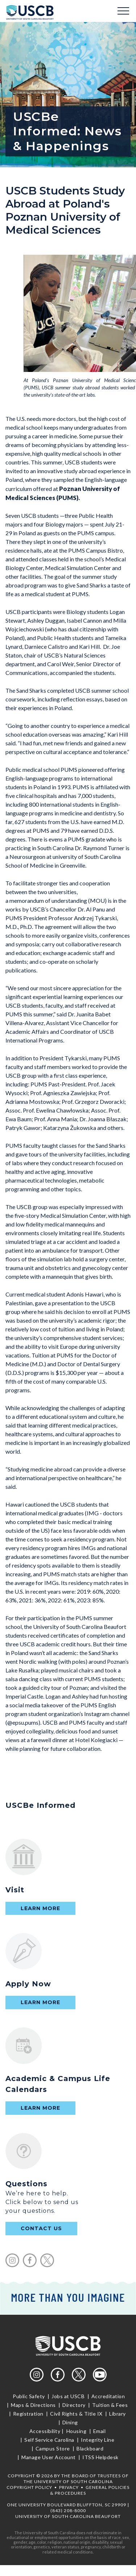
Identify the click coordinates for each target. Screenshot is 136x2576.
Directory (74, 2405)
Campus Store (52, 2448)
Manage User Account (48, 2457)
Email (99, 2431)
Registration (28, 2414)
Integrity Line (98, 2440)
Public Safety (29, 2396)
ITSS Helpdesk (100, 2457)
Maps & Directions (33, 2405)
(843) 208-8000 (68, 2510)
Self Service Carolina (49, 2440)
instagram (12, 2260)
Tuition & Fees (110, 2405)
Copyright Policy (29, 2487)
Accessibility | (46, 2431)
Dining (69, 2422)
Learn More (40, 1908)
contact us (41, 2228)
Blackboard (90, 2448)
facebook (30, 2260)
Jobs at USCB (68, 2396)
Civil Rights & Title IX (76, 2414)
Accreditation (108, 2396)
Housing (76, 2431)
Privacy (69, 2487)
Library (117, 2414)
